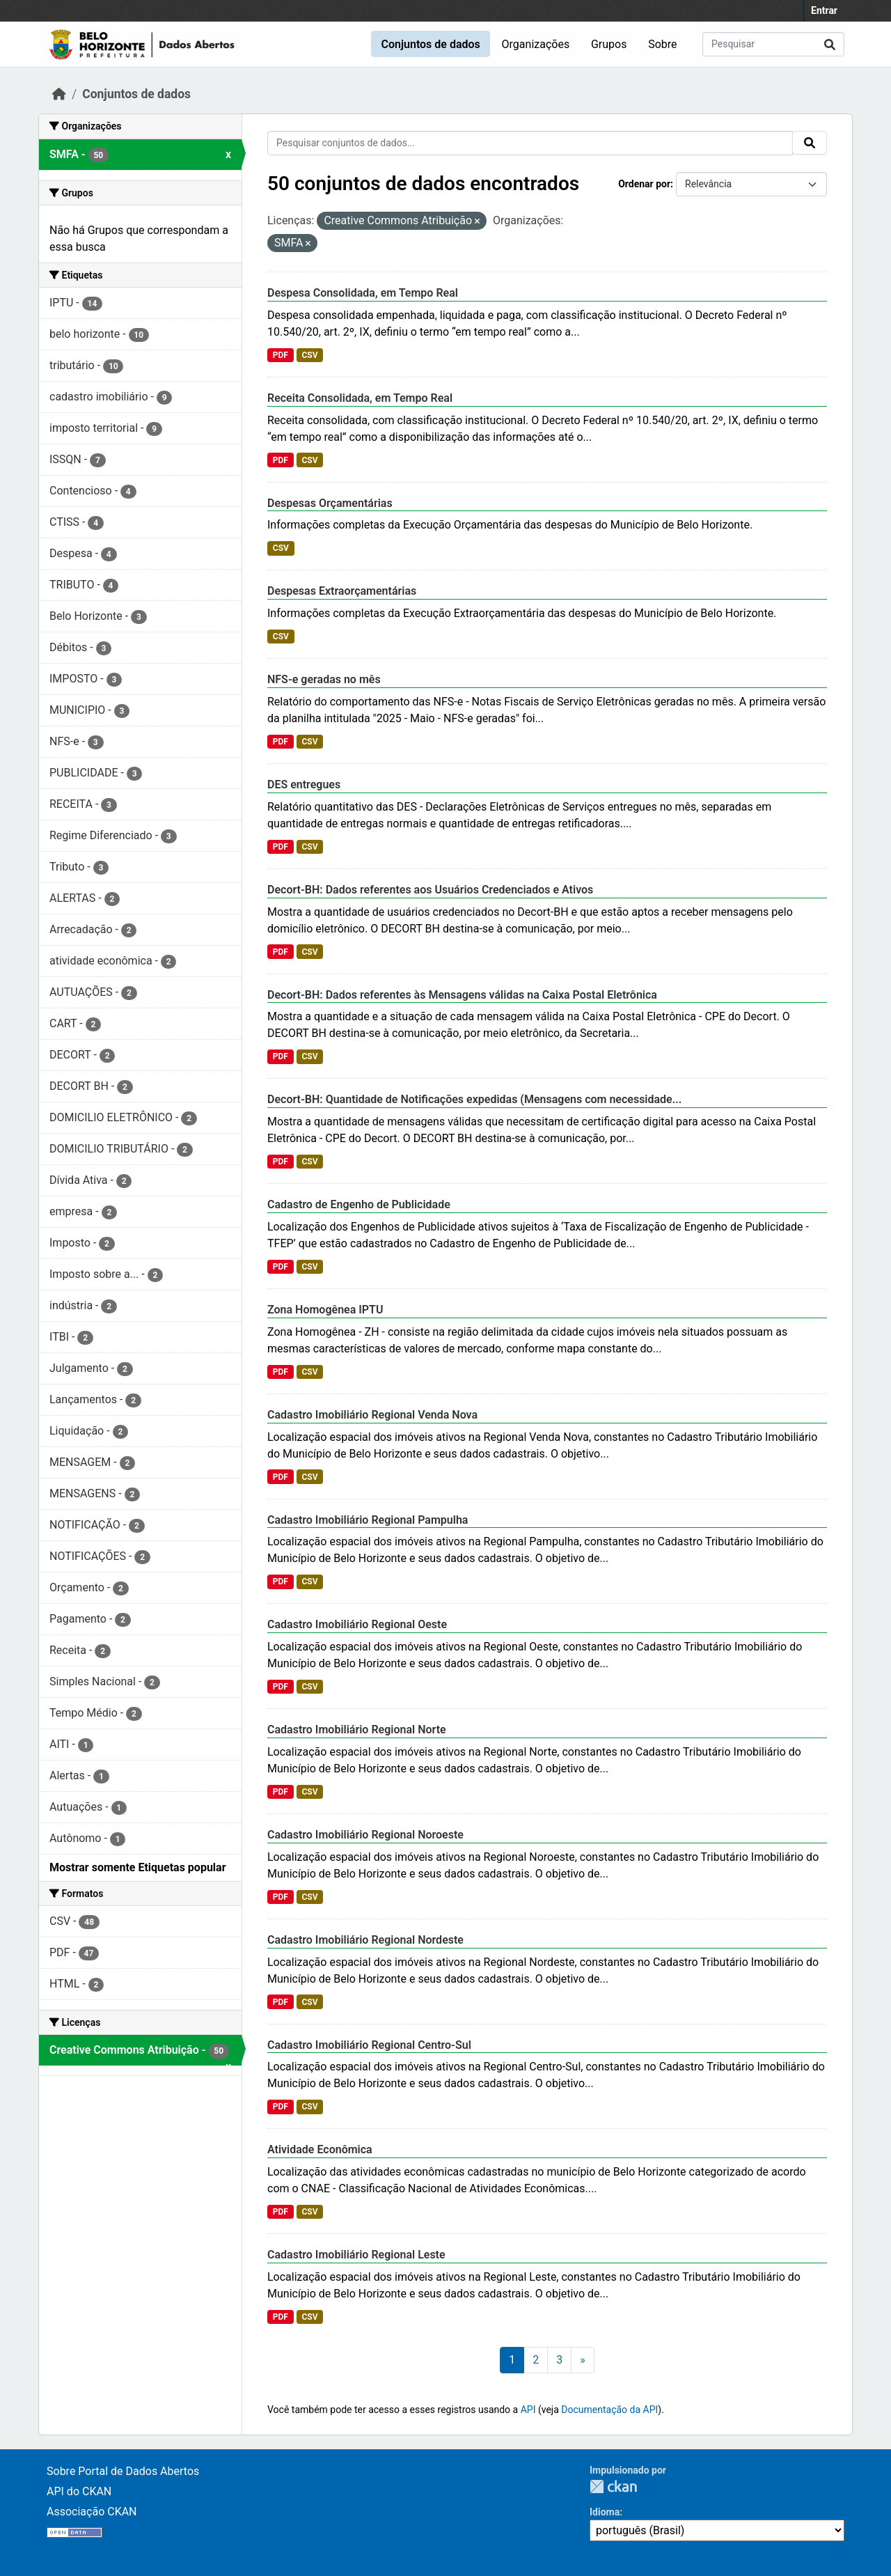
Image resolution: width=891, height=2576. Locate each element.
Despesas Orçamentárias (330, 503)
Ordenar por (644, 183)
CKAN (613, 2486)
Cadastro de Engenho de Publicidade (358, 1204)
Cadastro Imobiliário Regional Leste (356, 2254)
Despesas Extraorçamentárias (341, 591)
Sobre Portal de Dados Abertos (123, 2471)
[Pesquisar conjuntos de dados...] (773, 44)
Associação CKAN (92, 2511)
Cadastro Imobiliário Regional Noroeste (365, 1834)
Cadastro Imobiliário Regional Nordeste (365, 1939)
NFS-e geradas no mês (324, 679)
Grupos (609, 44)
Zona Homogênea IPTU (325, 1309)
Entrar (824, 10)
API (528, 2409)
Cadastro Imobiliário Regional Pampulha (367, 1520)
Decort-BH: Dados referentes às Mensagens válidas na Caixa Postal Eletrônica (462, 994)
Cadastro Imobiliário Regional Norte (356, 1729)
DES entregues (303, 784)
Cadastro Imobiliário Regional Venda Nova (372, 1414)
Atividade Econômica (319, 2149)
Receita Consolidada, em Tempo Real (359, 398)
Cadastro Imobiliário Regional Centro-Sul (369, 2045)
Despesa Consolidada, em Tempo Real (362, 292)
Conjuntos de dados (430, 44)
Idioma (605, 2512)
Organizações (536, 44)
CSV (309, 355)
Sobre (662, 44)
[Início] (59, 94)
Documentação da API (609, 2409)
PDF (280, 355)
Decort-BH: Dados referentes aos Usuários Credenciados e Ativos (430, 889)
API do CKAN (79, 2491)
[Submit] (829, 44)
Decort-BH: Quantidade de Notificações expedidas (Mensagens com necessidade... (474, 1099)
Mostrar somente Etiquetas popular (137, 1867)
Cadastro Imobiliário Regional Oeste (357, 1624)
